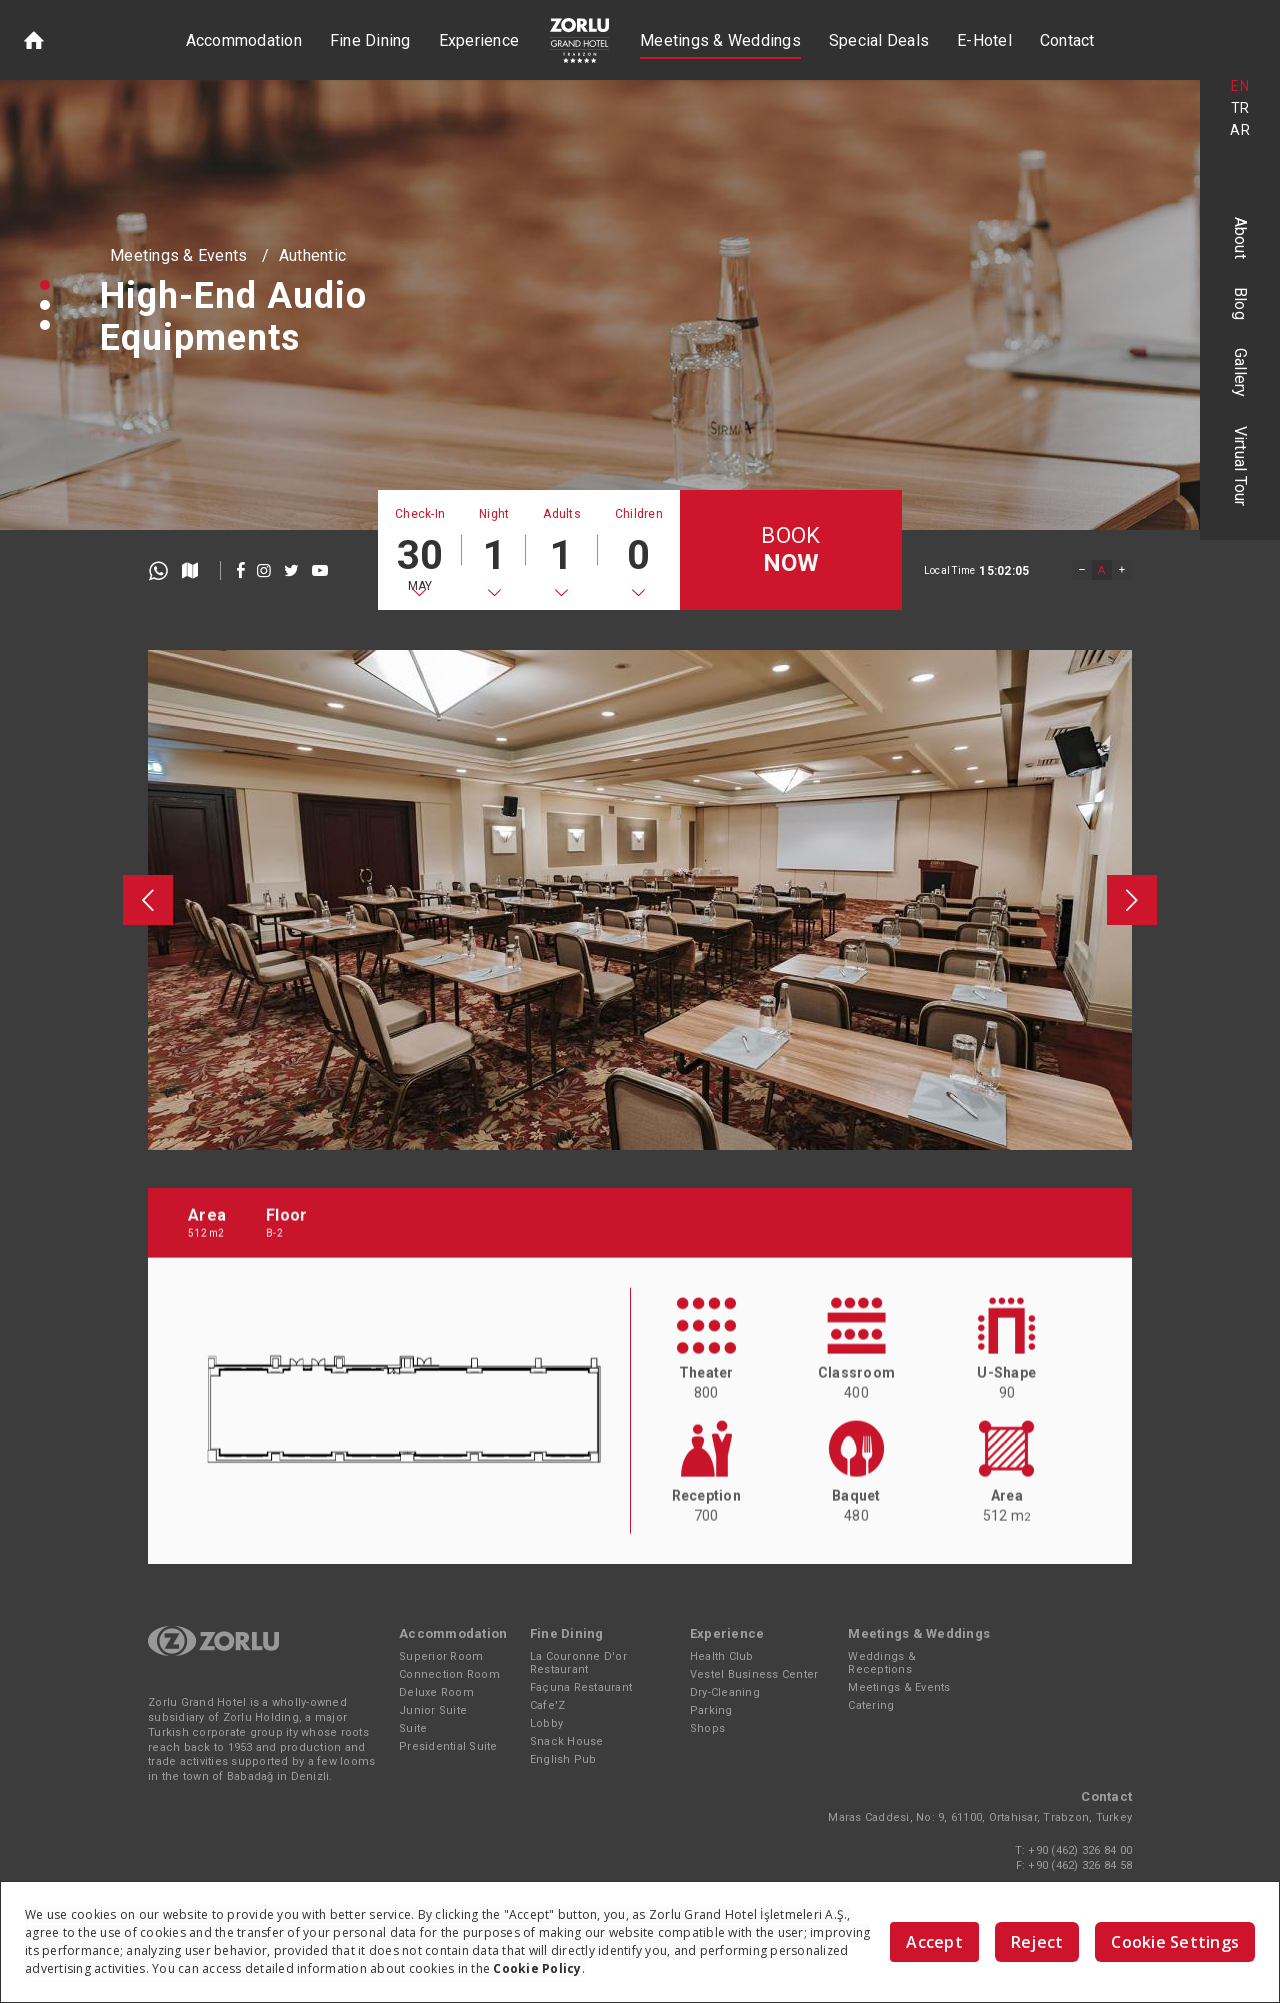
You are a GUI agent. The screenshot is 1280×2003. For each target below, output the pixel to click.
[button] (45, 285)
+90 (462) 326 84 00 (1080, 1850)
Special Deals (879, 40)
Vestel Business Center (754, 1674)
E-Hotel (984, 40)
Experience (479, 40)
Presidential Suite (448, 1746)
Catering (871, 1705)
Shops (707, 1728)
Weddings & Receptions (882, 1663)
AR (1240, 130)
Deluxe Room (436, 1692)
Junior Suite (433, 1710)
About (1240, 238)
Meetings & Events (178, 255)
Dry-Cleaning (725, 1692)
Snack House (567, 1741)
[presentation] (148, 900)
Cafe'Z (548, 1705)
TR (1240, 108)
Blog (1240, 303)
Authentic (312, 255)
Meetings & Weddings (720, 40)
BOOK (790, 550)
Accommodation (244, 40)
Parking (711, 1710)
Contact (1067, 40)
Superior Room (441, 1656)
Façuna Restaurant (581, 1687)
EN (1240, 86)
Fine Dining (370, 40)
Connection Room (449, 1674)
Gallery (1240, 373)
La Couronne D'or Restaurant (578, 1663)
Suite (413, 1728)
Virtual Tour (1240, 466)
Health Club (722, 1656)
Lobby (546, 1723)
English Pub (563, 1759)
